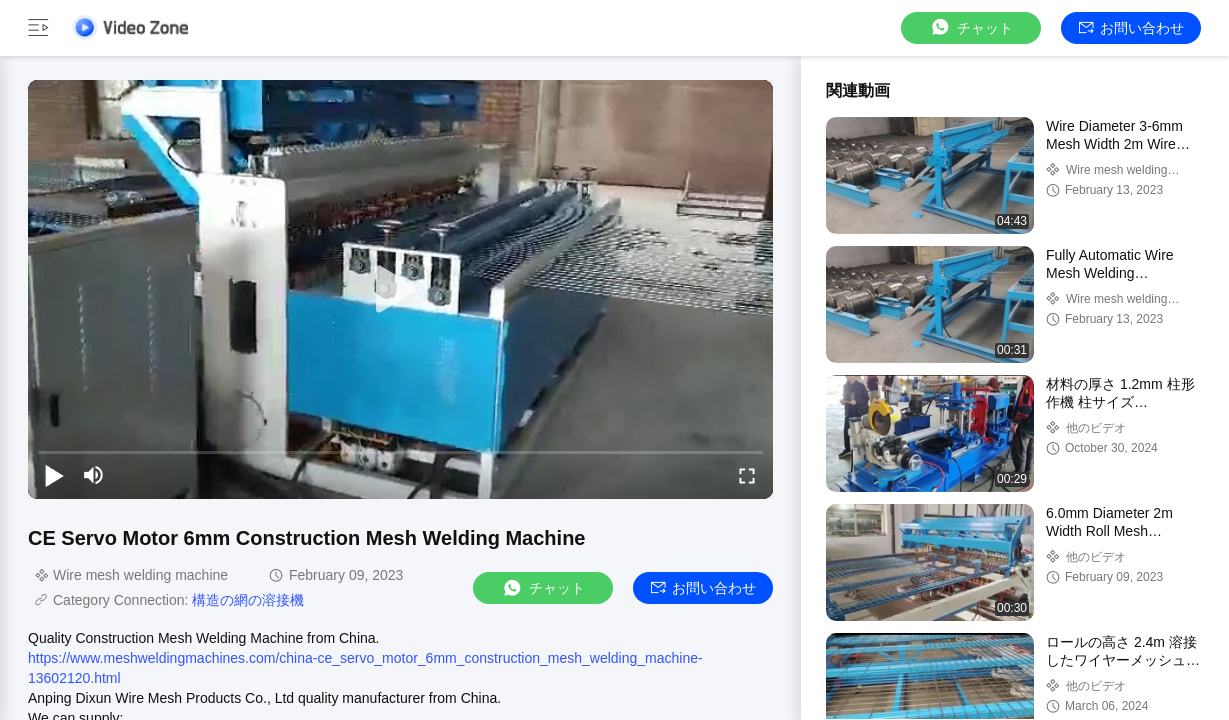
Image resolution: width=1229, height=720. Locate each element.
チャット (971, 27)
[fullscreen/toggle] (747, 475)
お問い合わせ (1131, 28)
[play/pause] (54, 475)
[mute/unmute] (94, 475)
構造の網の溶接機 (248, 600)
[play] (401, 290)
